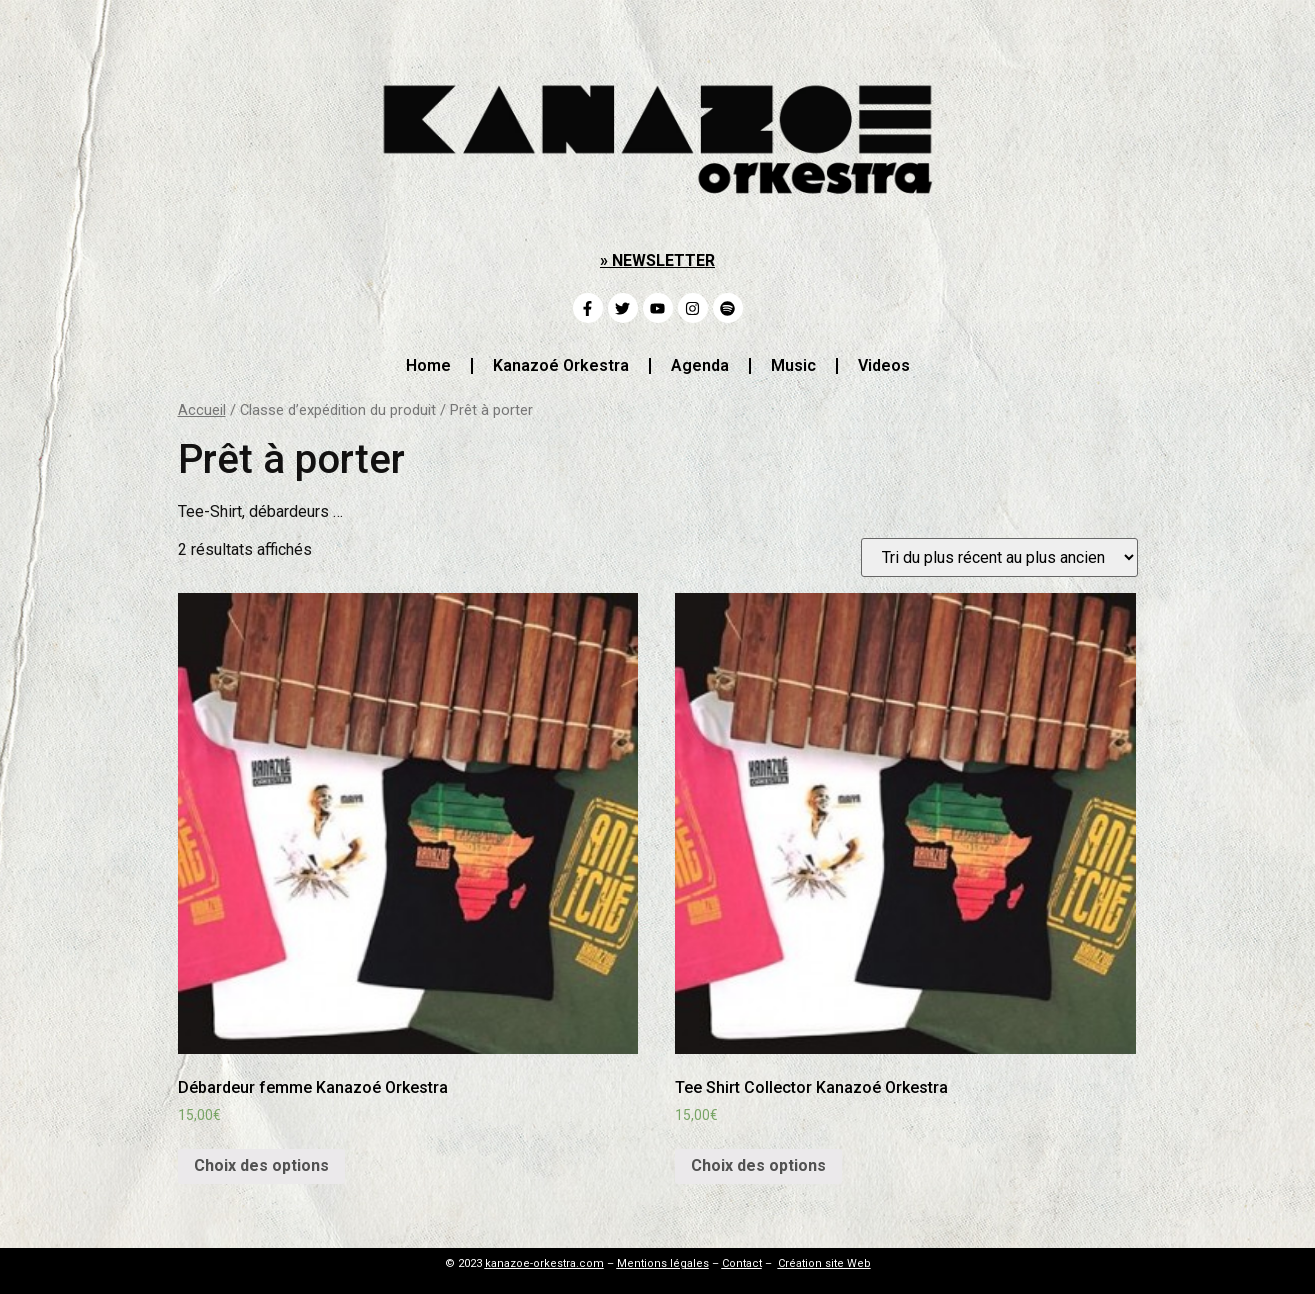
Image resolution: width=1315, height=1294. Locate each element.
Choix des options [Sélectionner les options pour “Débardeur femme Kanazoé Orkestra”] (261, 1165)
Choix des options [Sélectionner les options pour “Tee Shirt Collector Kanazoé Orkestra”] (758, 1165)
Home (428, 365)
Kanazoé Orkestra (561, 365)
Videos (884, 365)
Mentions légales (663, 1263)
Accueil (202, 410)
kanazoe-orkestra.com (544, 1263)
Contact (742, 1263)
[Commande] (999, 557)
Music (793, 365)
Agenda (700, 365)
